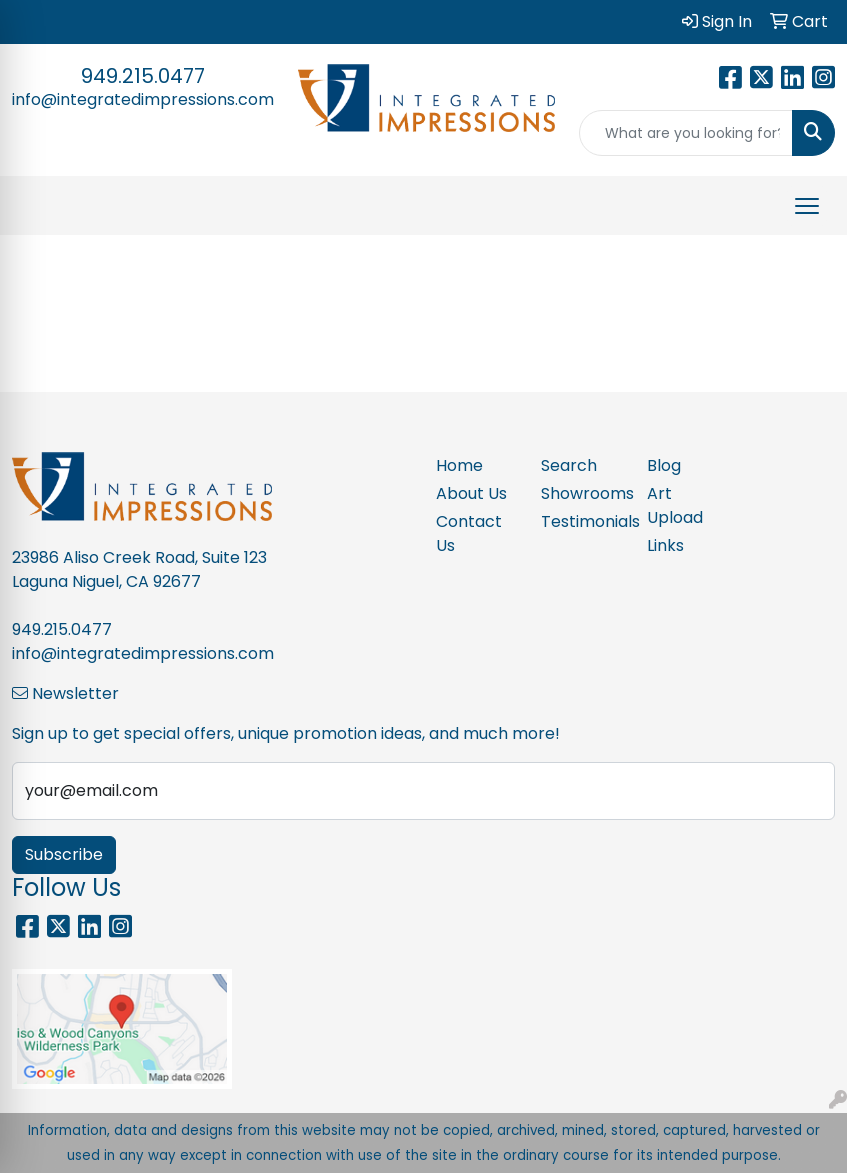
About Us (471, 493)
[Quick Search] (686, 133)
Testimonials (582, 521)
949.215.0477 (143, 76)
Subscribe (64, 854)
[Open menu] (807, 206)
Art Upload (675, 505)
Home (459, 465)
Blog (664, 465)
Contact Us (469, 533)
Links (665, 545)
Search (569, 465)
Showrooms (582, 493)
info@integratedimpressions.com (143, 99)
